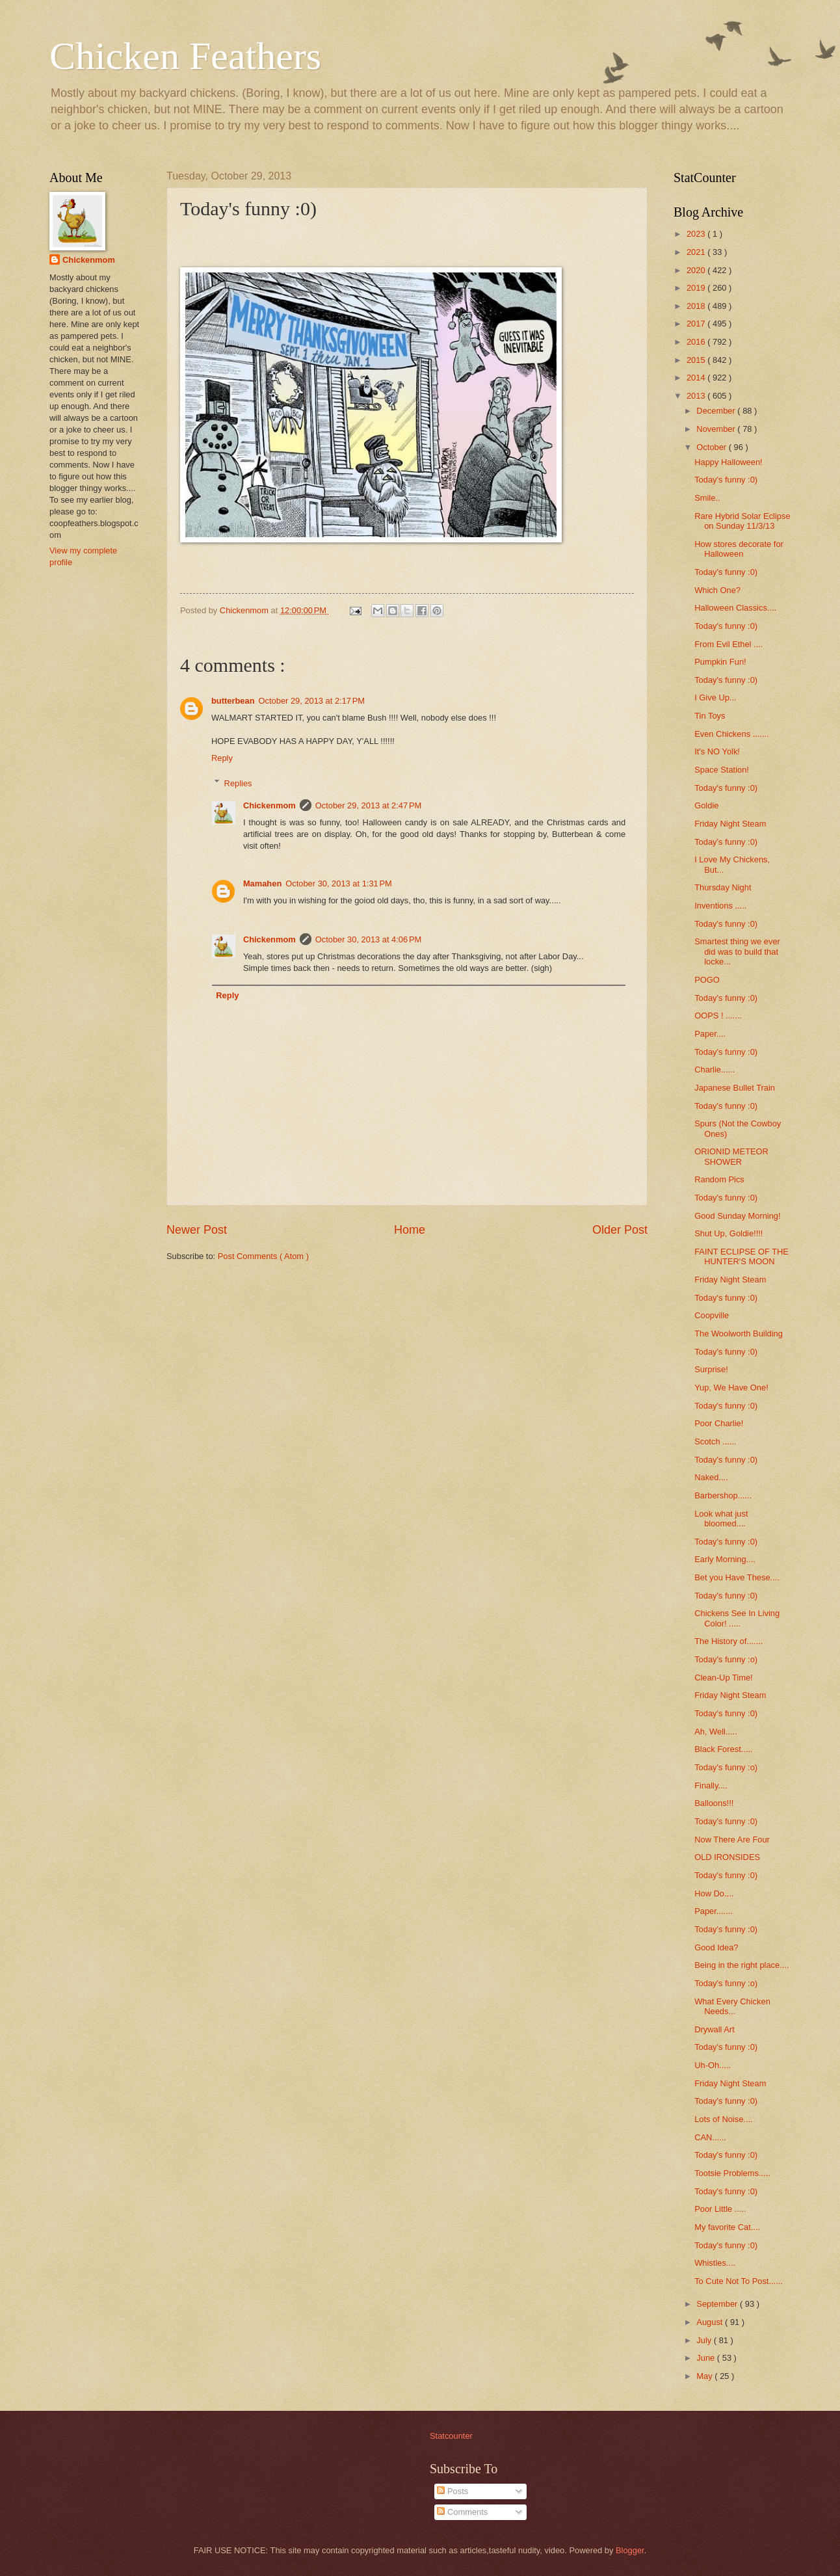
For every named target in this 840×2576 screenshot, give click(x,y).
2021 (697, 252)
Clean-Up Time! (723, 1677)
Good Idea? (716, 1947)
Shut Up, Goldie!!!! (728, 1233)
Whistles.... (714, 2263)
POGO (707, 980)
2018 (697, 306)
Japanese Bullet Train (734, 1088)
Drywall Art (714, 2029)
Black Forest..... (723, 1749)
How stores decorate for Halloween (738, 549)
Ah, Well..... (715, 1731)
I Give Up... (715, 697)
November (716, 429)
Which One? (717, 590)
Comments (462, 2512)
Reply (222, 758)
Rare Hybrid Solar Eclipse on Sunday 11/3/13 (742, 521)
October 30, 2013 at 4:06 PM (368, 939)
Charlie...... (714, 1069)
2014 (697, 377)
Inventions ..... (720, 905)
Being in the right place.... (741, 1965)
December (716, 411)
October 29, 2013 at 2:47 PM (368, 805)
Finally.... (711, 1785)
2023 (697, 234)
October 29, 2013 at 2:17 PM (312, 701)
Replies (238, 783)
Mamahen (262, 883)
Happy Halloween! (728, 462)
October (712, 447)
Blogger (630, 2550)
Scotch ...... (715, 1441)
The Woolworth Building (738, 1333)
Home (409, 1229)
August (710, 2322)
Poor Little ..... (720, 2209)
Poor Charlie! (718, 1423)
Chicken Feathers (185, 55)
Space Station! (721, 770)
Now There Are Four (732, 1839)
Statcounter (451, 2436)
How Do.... (713, 1893)
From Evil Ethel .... (728, 644)
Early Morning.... (724, 1559)
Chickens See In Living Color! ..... (737, 1618)
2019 (697, 288)
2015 (697, 360)
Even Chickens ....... (731, 734)
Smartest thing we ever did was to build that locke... (737, 951)
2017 (697, 323)
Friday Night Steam (730, 824)
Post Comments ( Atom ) (263, 1256)
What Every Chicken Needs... (732, 2006)
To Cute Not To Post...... (738, 2281)
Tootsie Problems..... (732, 2173)
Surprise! (711, 1369)
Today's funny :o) (725, 1659)
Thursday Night (722, 887)
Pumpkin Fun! (720, 662)
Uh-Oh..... (712, 2065)
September (718, 2304)
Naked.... (711, 1477)
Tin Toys (709, 716)
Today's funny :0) (725, 480)
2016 (697, 342)
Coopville (711, 1315)
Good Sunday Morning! (737, 1216)
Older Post (620, 1229)
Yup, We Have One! (731, 1387)
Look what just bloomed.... (721, 1518)
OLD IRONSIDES (727, 1857)
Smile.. (707, 498)
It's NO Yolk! (717, 751)
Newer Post (196, 1229)
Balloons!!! (713, 1803)
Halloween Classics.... (735, 608)
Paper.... (710, 1034)
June (706, 2358)
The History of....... (728, 1641)
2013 (697, 396)
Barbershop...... (723, 1495)
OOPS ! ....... (718, 1015)
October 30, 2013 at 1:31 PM (338, 883)
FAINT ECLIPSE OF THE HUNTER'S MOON (741, 1256)
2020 (697, 270)
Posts (452, 2491)
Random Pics (719, 1179)
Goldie (706, 805)
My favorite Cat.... (727, 2227)
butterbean (233, 701)
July (704, 2340)
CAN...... (710, 2137)
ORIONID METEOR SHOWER (731, 1156)
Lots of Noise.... (723, 2119)
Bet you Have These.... (737, 1577)
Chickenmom (269, 805)
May (705, 2376)
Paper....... (713, 1911)
